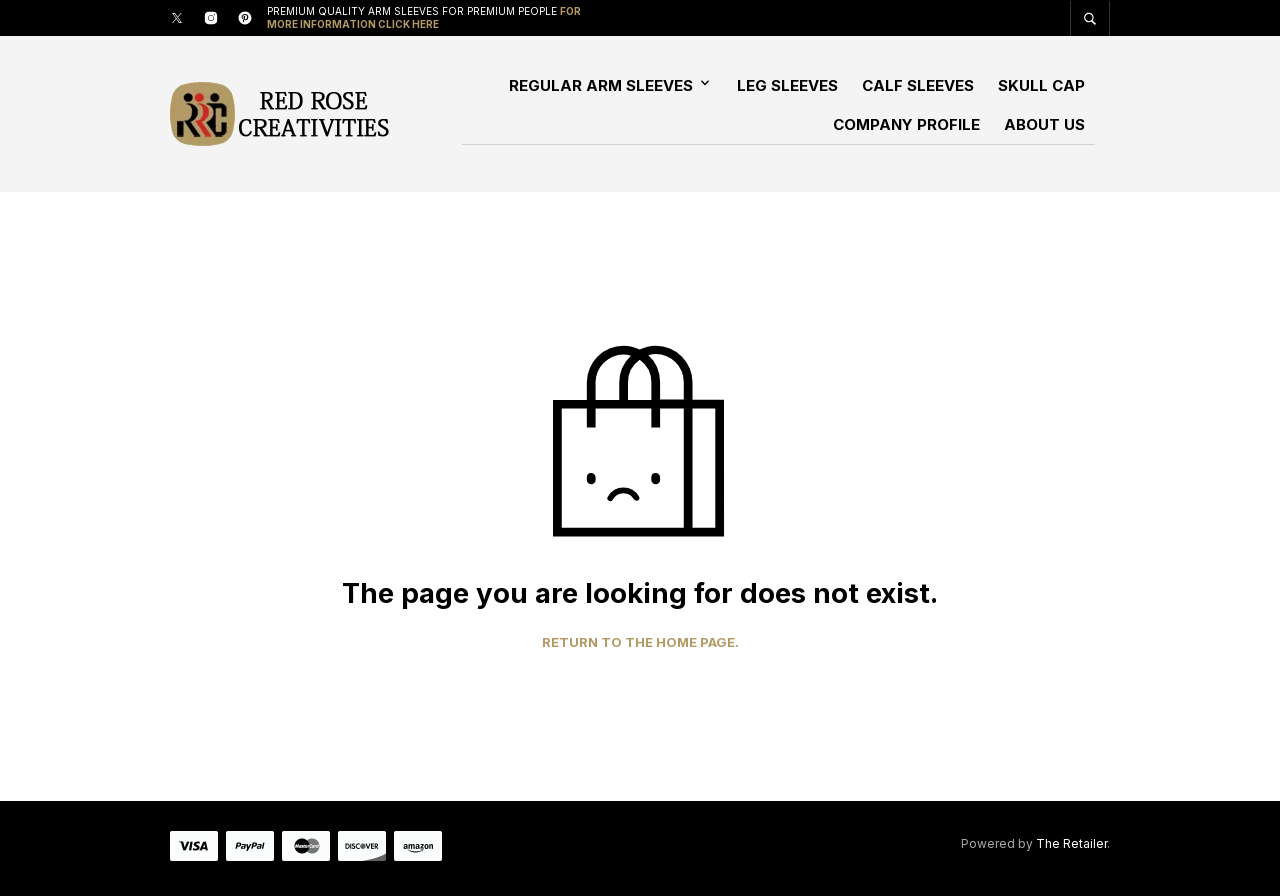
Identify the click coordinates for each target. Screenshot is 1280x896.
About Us (1044, 124)
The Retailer (1071, 843)
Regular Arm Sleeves (601, 85)
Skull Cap (1041, 85)
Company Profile (906, 124)
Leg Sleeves (787, 85)
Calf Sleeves (918, 85)
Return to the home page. (640, 642)
